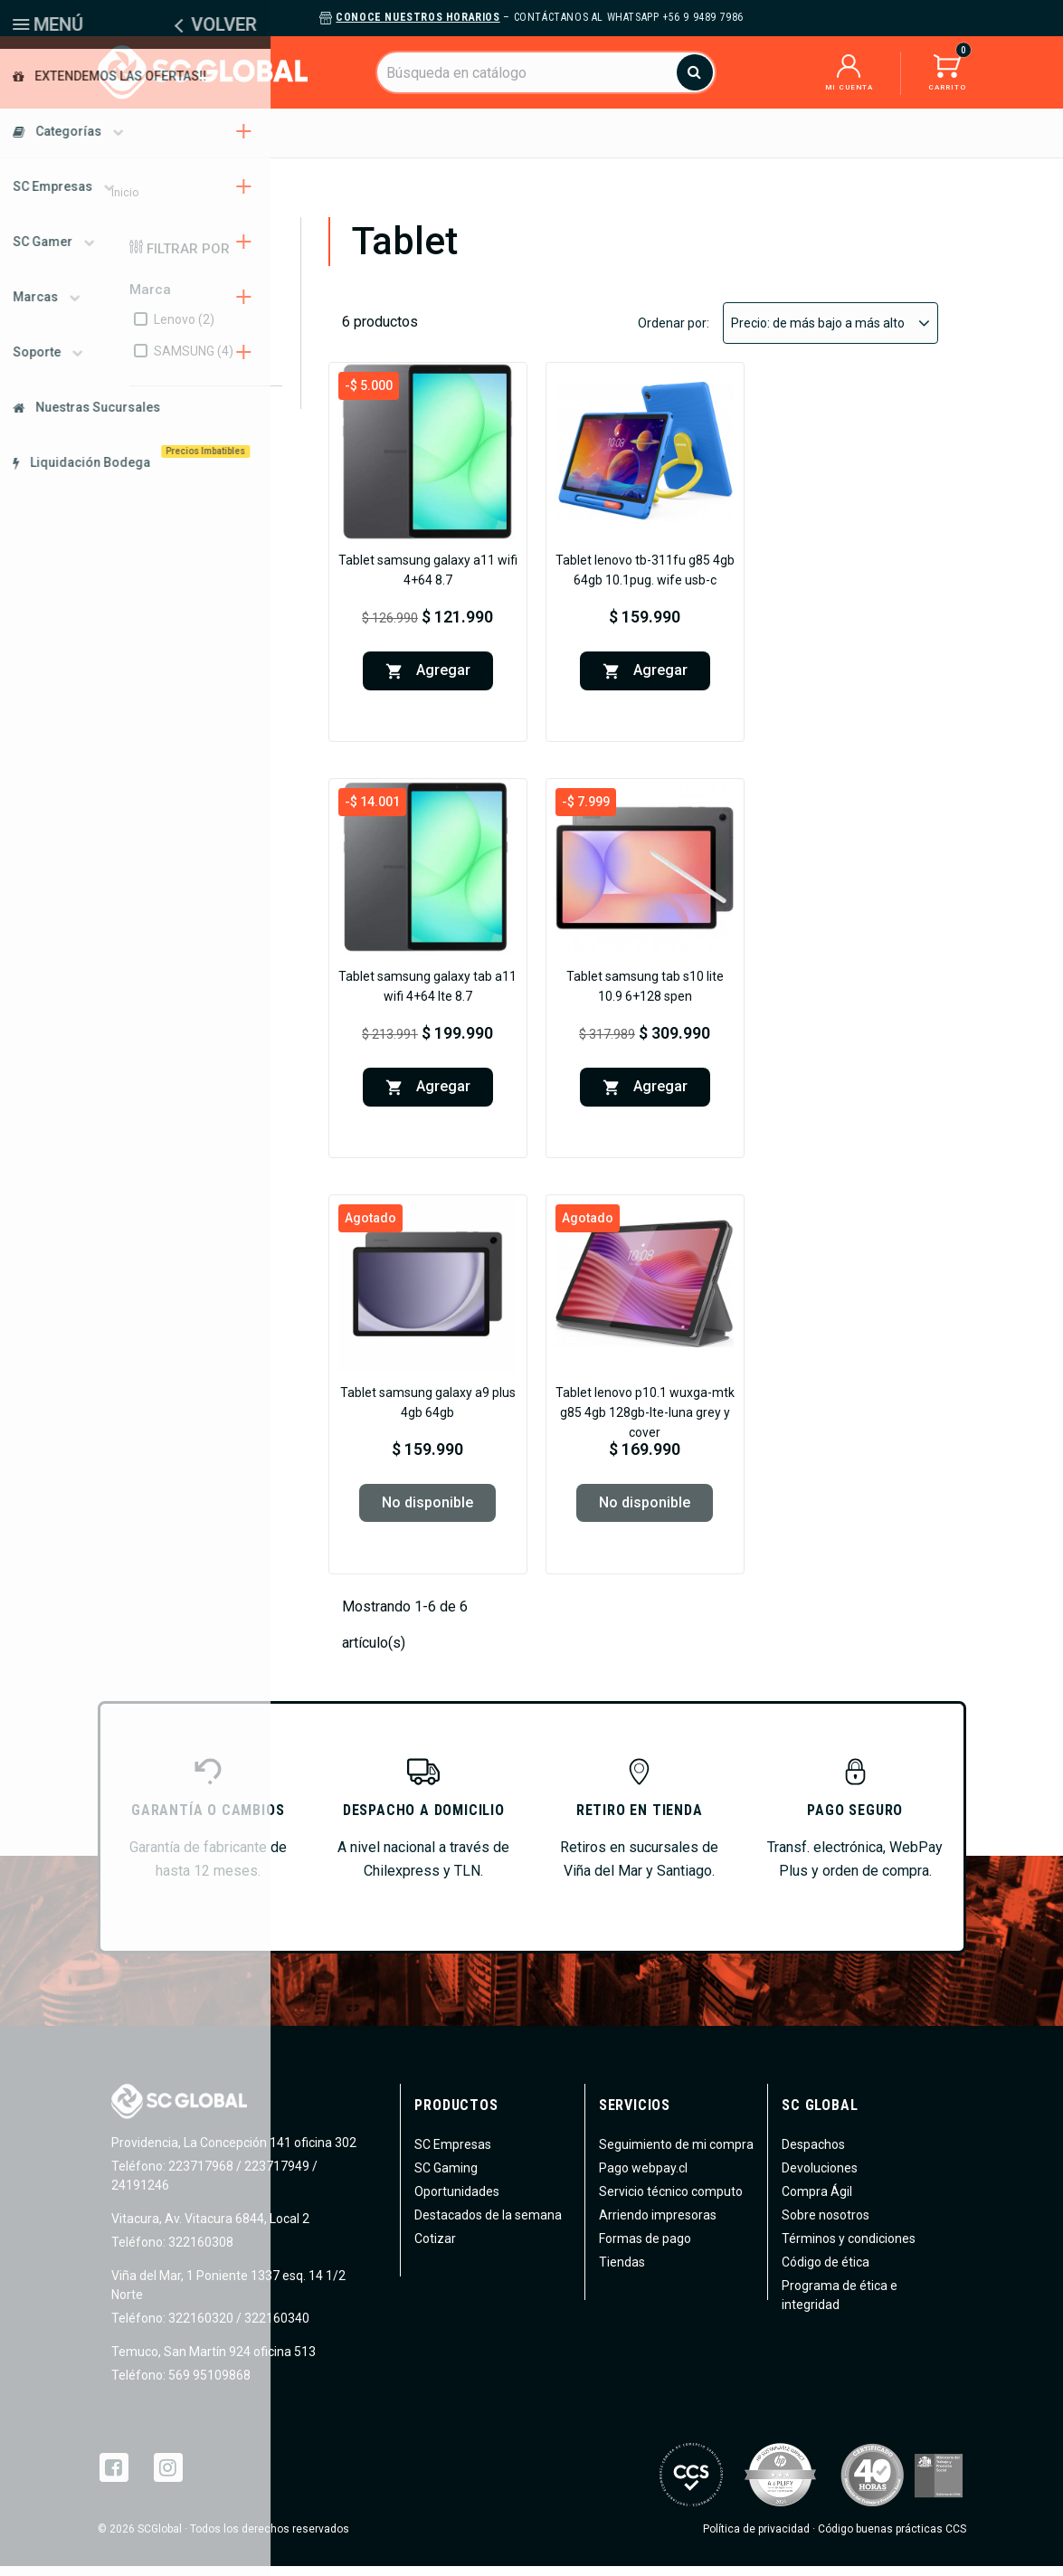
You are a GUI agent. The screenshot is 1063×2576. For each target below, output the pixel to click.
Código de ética (825, 2272)
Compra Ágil (817, 2201)
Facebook (114, 2477)
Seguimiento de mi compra (676, 2154)
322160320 (199, 2328)
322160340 (276, 2328)
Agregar (427, 680)
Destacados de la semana (488, 2225)
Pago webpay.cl (643, 2178)
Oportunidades (456, 2201)
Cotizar (435, 2248)
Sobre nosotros (825, 2225)
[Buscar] (546, 72)
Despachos (813, 2154)
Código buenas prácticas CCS (892, 2539)
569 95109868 (208, 2385)
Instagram (168, 2477)
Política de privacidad (756, 2539)
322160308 (199, 2252)
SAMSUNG (193, 361)
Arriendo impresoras (658, 2225)
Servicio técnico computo (671, 2201)
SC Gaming (446, 2178)
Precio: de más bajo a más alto (830, 333)
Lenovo (184, 329)
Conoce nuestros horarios (417, 17)
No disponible (427, 1512)
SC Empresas (452, 2154)
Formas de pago (645, 2248)
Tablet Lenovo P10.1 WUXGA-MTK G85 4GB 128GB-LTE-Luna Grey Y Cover (645, 1422)
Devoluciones (820, 2178)
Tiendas (622, 2272)
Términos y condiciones (849, 2248)
